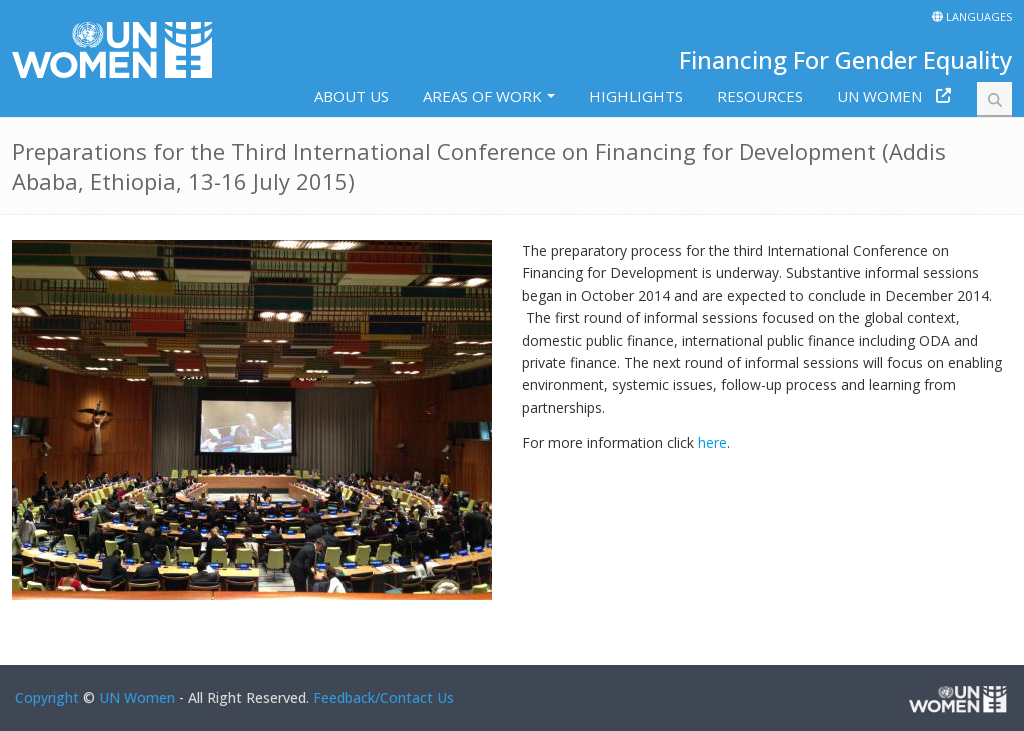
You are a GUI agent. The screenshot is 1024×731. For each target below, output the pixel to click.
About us (351, 96)
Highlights (636, 96)
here (712, 442)
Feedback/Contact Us (383, 697)
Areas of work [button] (482, 96)
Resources (760, 96)
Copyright (47, 697)
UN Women (879, 96)
